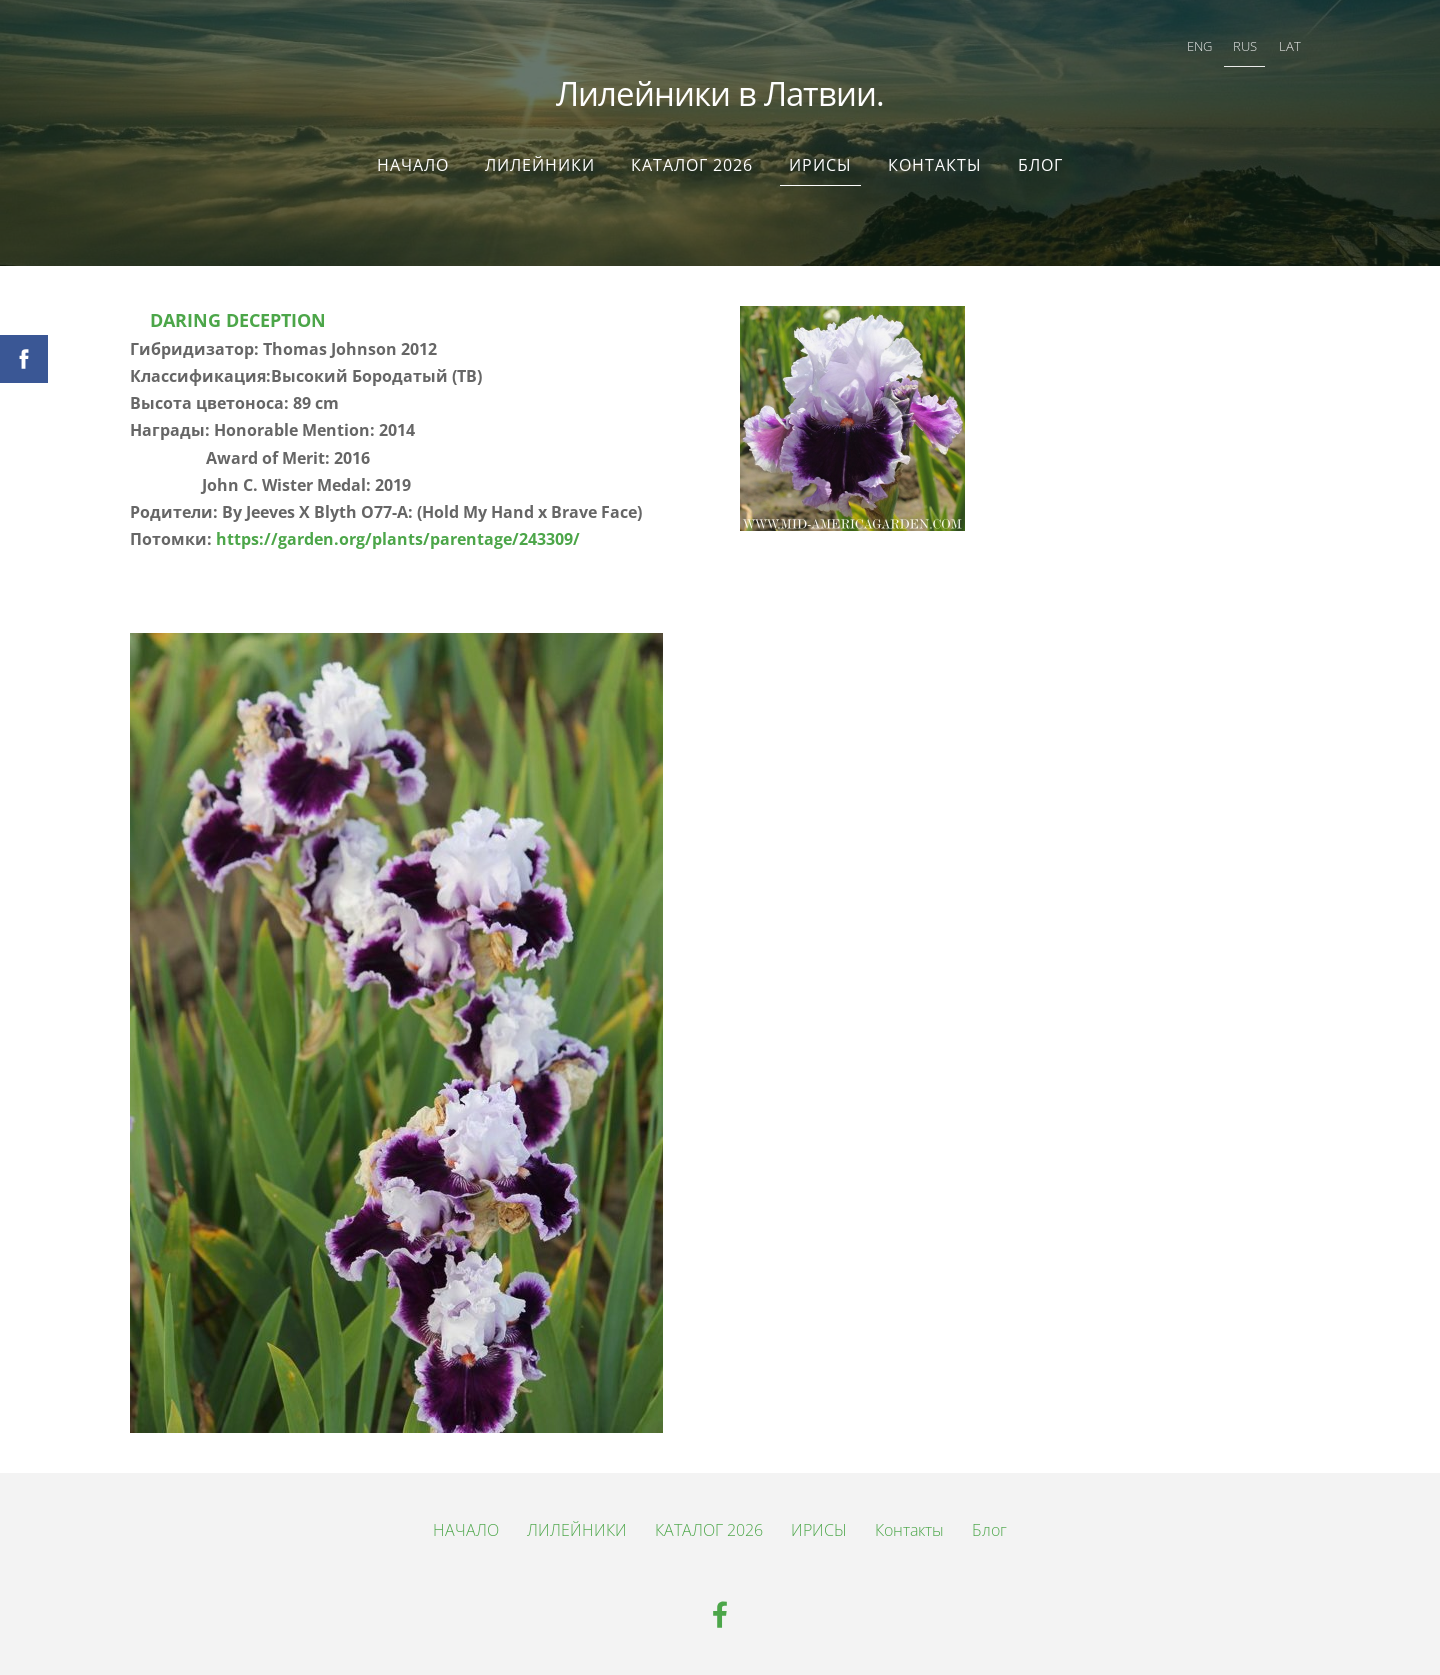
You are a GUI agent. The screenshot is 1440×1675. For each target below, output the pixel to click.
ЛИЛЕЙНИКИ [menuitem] (540, 165)
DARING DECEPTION (240, 320)
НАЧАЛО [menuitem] (413, 165)
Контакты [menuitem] (935, 165)
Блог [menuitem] (1040, 165)
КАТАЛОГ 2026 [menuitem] (692, 165)
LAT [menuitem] (1290, 46)
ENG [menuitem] (1199, 46)
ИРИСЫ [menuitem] (820, 165)
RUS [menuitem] (1245, 46)
